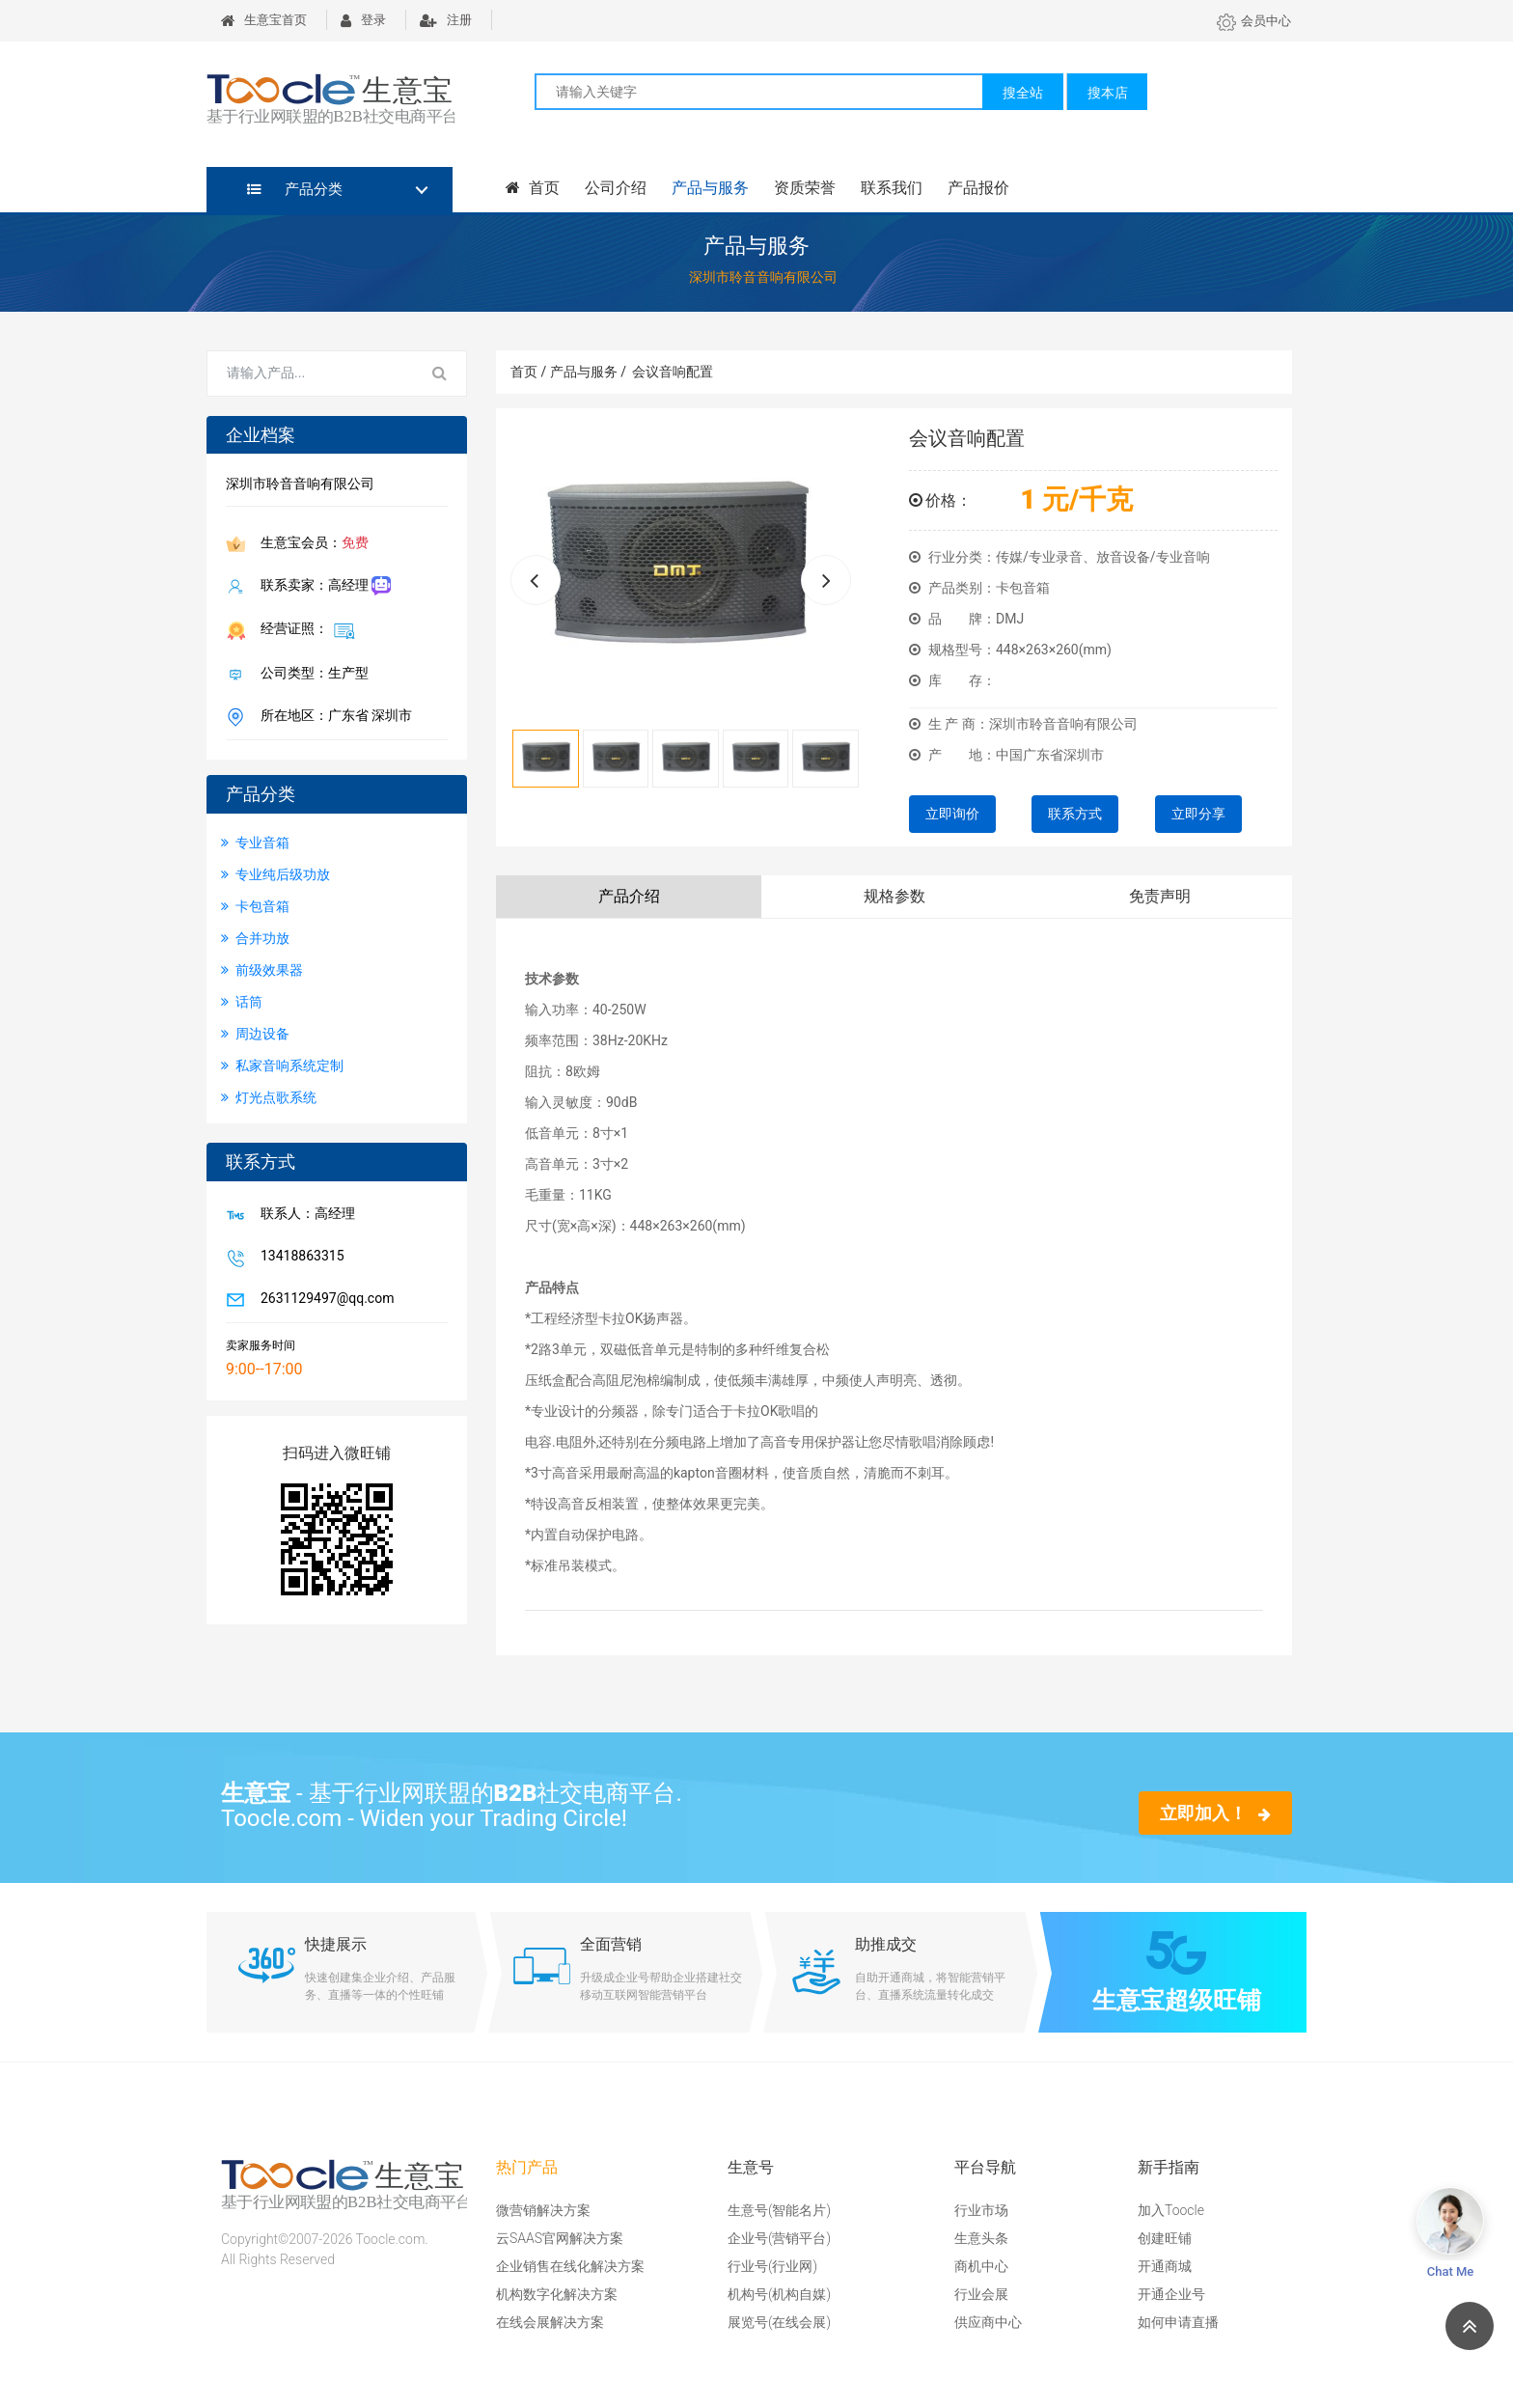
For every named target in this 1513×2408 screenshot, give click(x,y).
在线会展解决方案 (550, 2322)
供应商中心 (988, 2322)
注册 (446, 20)
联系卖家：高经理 (322, 586)
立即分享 (1198, 813)
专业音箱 (255, 842)
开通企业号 (1171, 2294)
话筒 (241, 1002)
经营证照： (304, 630)
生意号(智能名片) (779, 2210)
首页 (533, 188)
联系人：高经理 (304, 1215)
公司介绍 (615, 188)
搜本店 (1107, 92)
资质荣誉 (805, 188)
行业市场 (981, 2210)
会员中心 (1254, 21)
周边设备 (255, 1033)
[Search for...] (310, 373)
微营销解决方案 (543, 2210)
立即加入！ (1215, 1813)
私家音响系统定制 (282, 1065)
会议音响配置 (672, 371)
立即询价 (952, 813)
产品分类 (295, 189)
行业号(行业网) (772, 2266)
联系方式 (1075, 813)
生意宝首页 (264, 20)
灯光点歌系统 (268, 1097)
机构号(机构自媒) (779, 2294)
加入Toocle (1171, 2210)
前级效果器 (262, 970)
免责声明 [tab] (1160, 896)
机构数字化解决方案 (557, 2294)
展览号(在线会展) (779, 2322)
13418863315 (298, 1257)
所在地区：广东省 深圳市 (332, 717)
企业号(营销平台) (779, 2238)
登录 (363, 20)
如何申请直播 (1178, 2322)
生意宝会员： (311, 544)
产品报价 (978, 188)
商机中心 (981, 2266)
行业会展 (981, 2294)
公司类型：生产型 (311, 674)
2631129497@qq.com (323, 1300)
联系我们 (891, 188)
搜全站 (1023, 92)
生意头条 (981, 2238)
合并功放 (255, 938)
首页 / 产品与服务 (568, 371)
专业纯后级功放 (275, 874)
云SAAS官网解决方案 (559, 2238)
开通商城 (1165, 2266)
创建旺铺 (1165, 2238)
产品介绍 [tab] (629, 896)
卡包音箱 (255, 906)
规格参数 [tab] (894, 896)
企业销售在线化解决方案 (570, 2266)
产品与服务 (710, 188)
